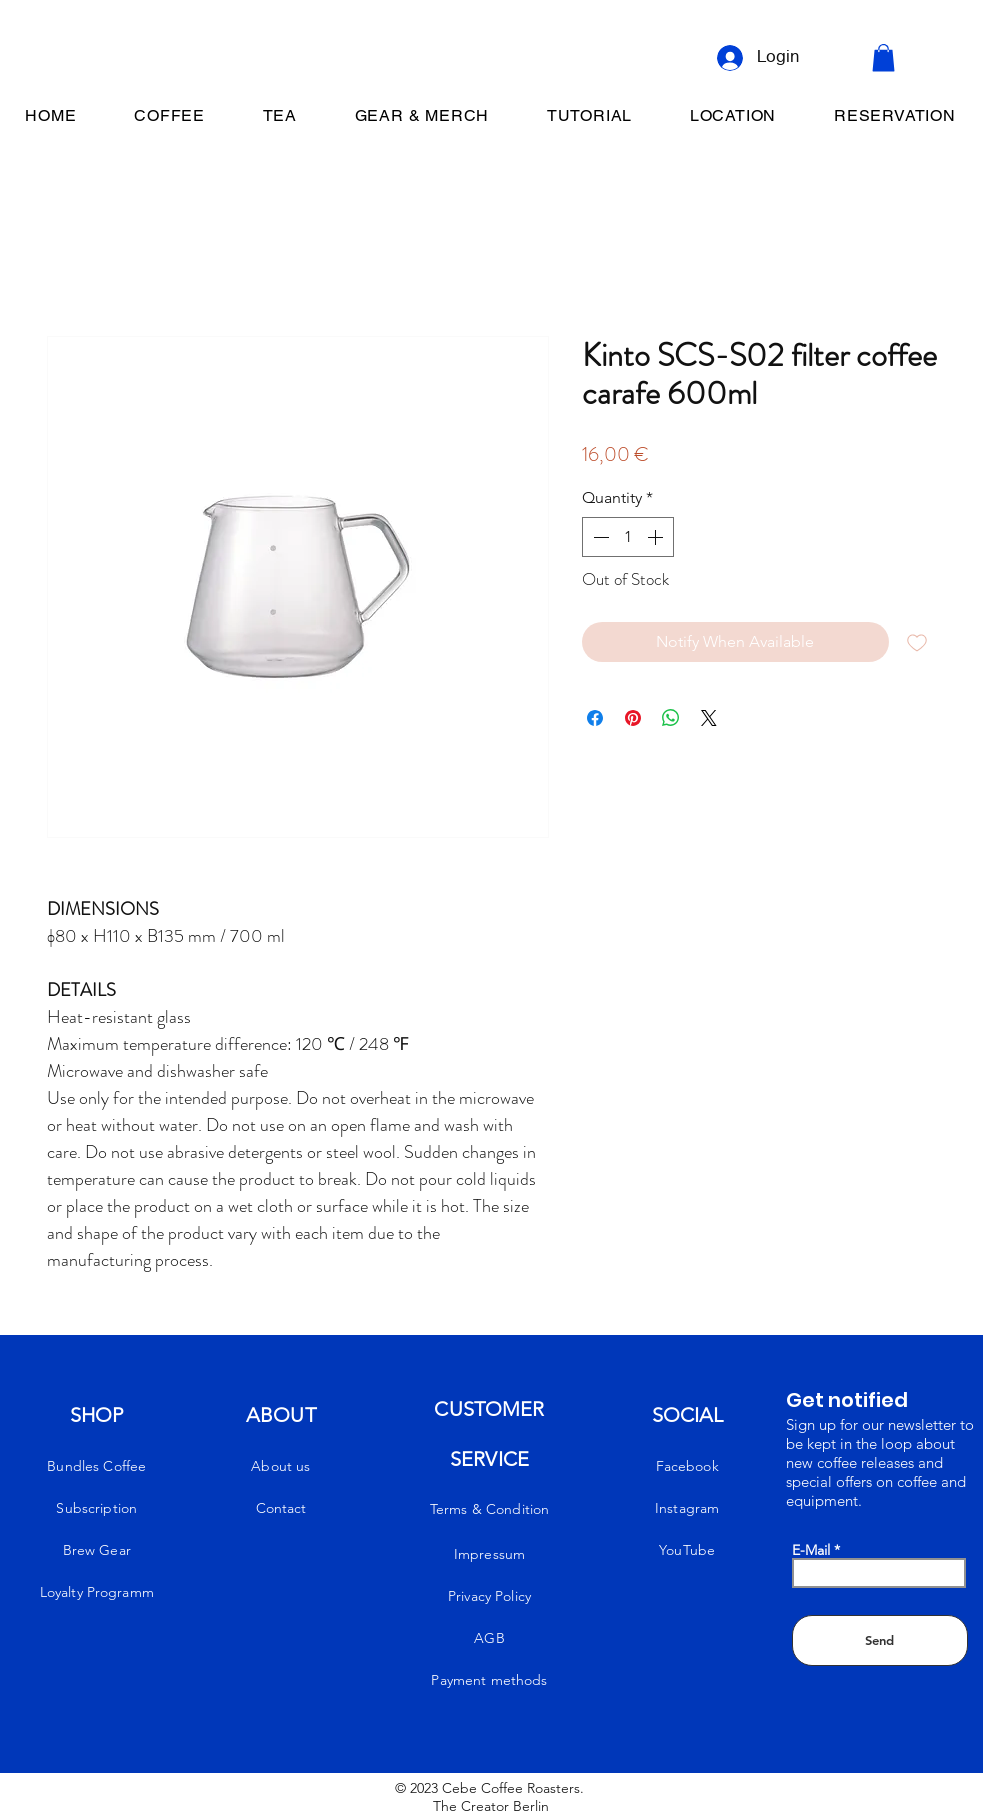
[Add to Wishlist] (917, 642)
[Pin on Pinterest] (633, 718)
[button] (883, 57)
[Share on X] (709, 718)
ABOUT (281, 1415)
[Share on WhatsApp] (671, 718)
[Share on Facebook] (595, 718)
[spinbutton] (628, 537)
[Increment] (657, 537)
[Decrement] (599, 537)
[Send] (880, 1640)
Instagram (687, 1508)
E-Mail (811, 1550)
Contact (281, 1508)
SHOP (97, 1415)
